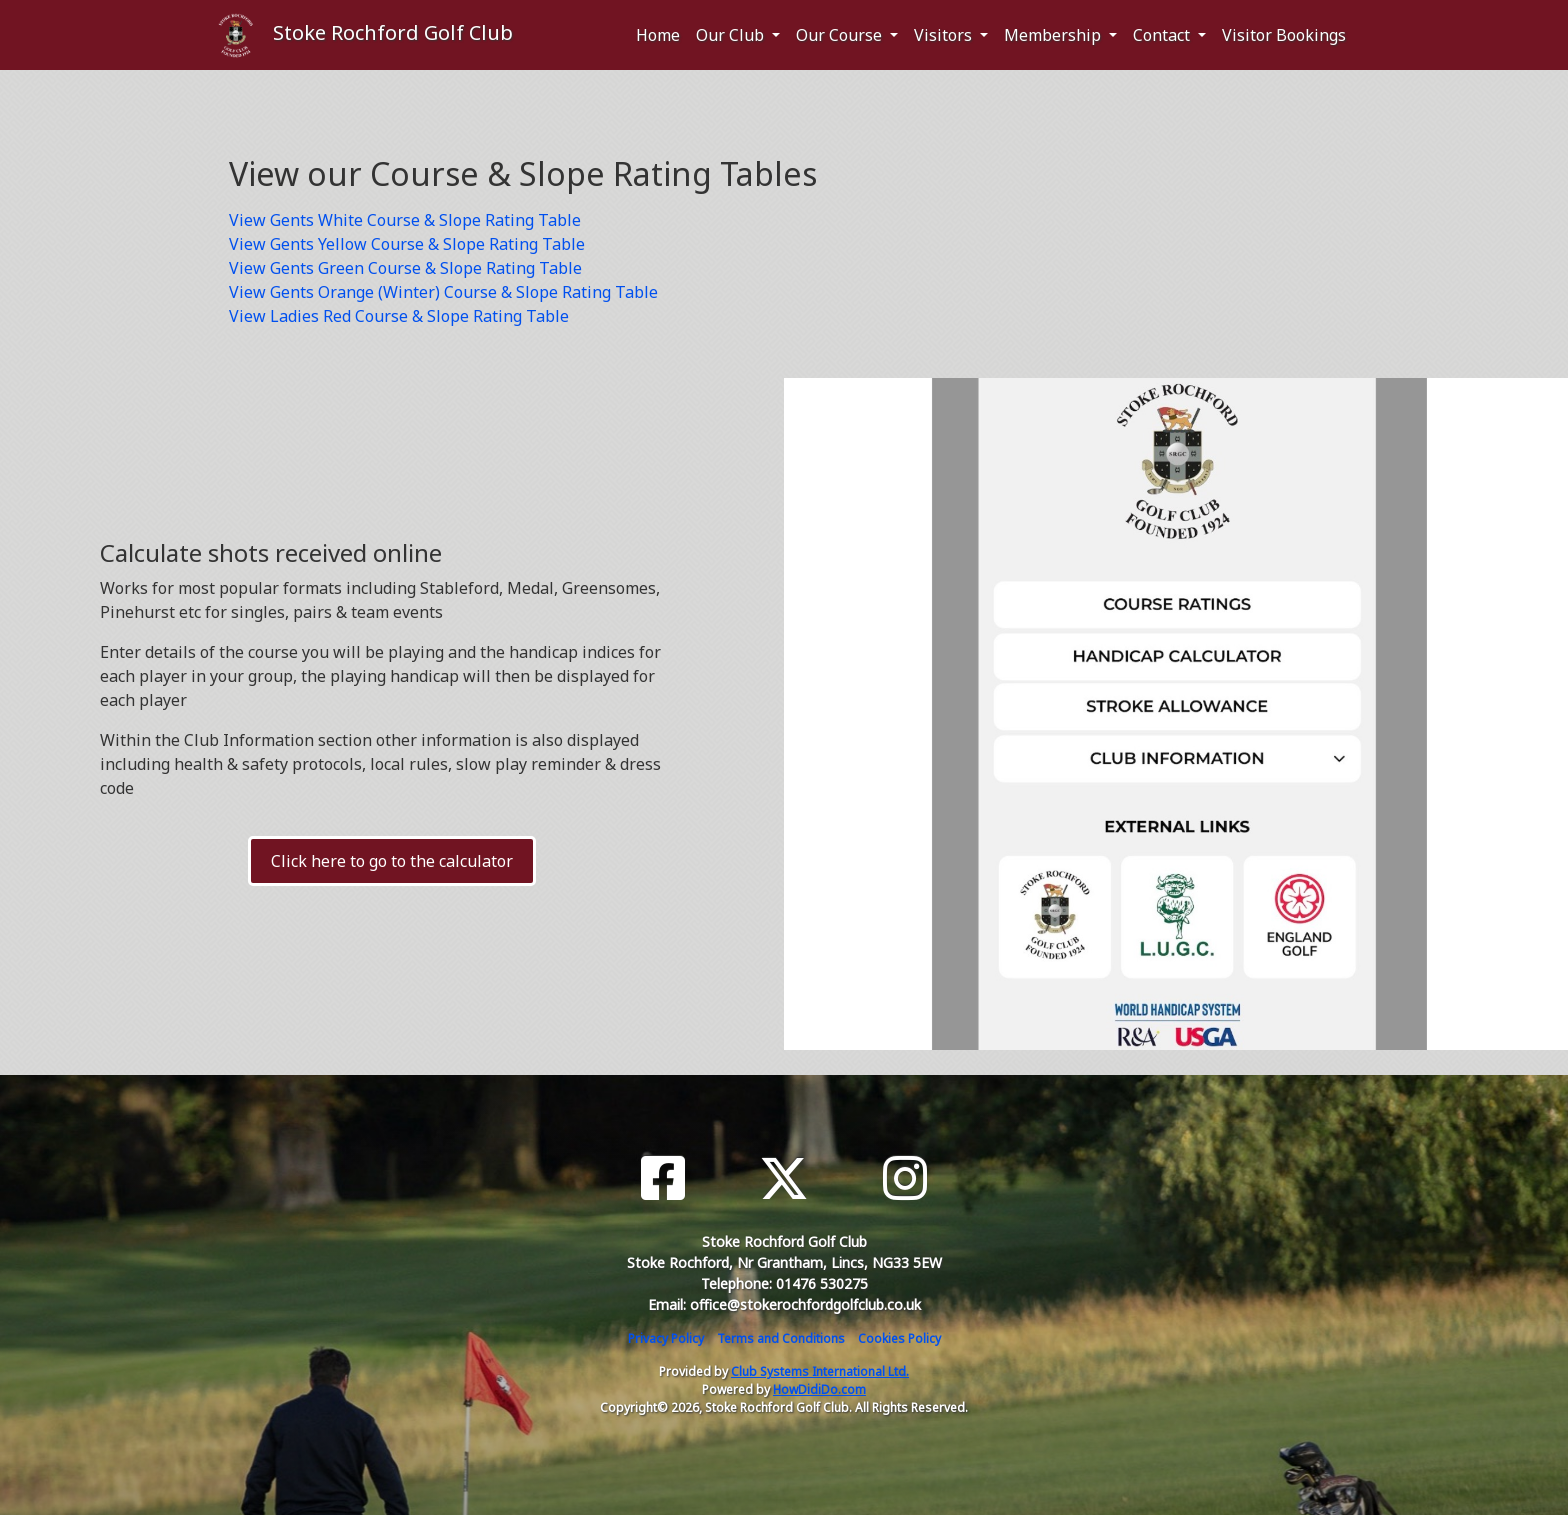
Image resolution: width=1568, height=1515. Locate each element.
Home (658, 35)
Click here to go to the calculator (392, 861)
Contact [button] (1163, 35)
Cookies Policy (899, 1338)
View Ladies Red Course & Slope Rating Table (399, 316)
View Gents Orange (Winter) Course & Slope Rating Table (443, 292)
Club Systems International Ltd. (820, 1371)
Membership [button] (1054, 35)
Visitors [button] (945, 35)
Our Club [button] (732, 35)
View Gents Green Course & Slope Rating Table (405, 268)
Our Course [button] (841, 35)
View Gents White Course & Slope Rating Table (405, 220)
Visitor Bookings (1284, 35)
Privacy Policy (666, 1338)
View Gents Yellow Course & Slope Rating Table (407, 244)
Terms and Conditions (781, 1338)
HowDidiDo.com (819, 1389)
